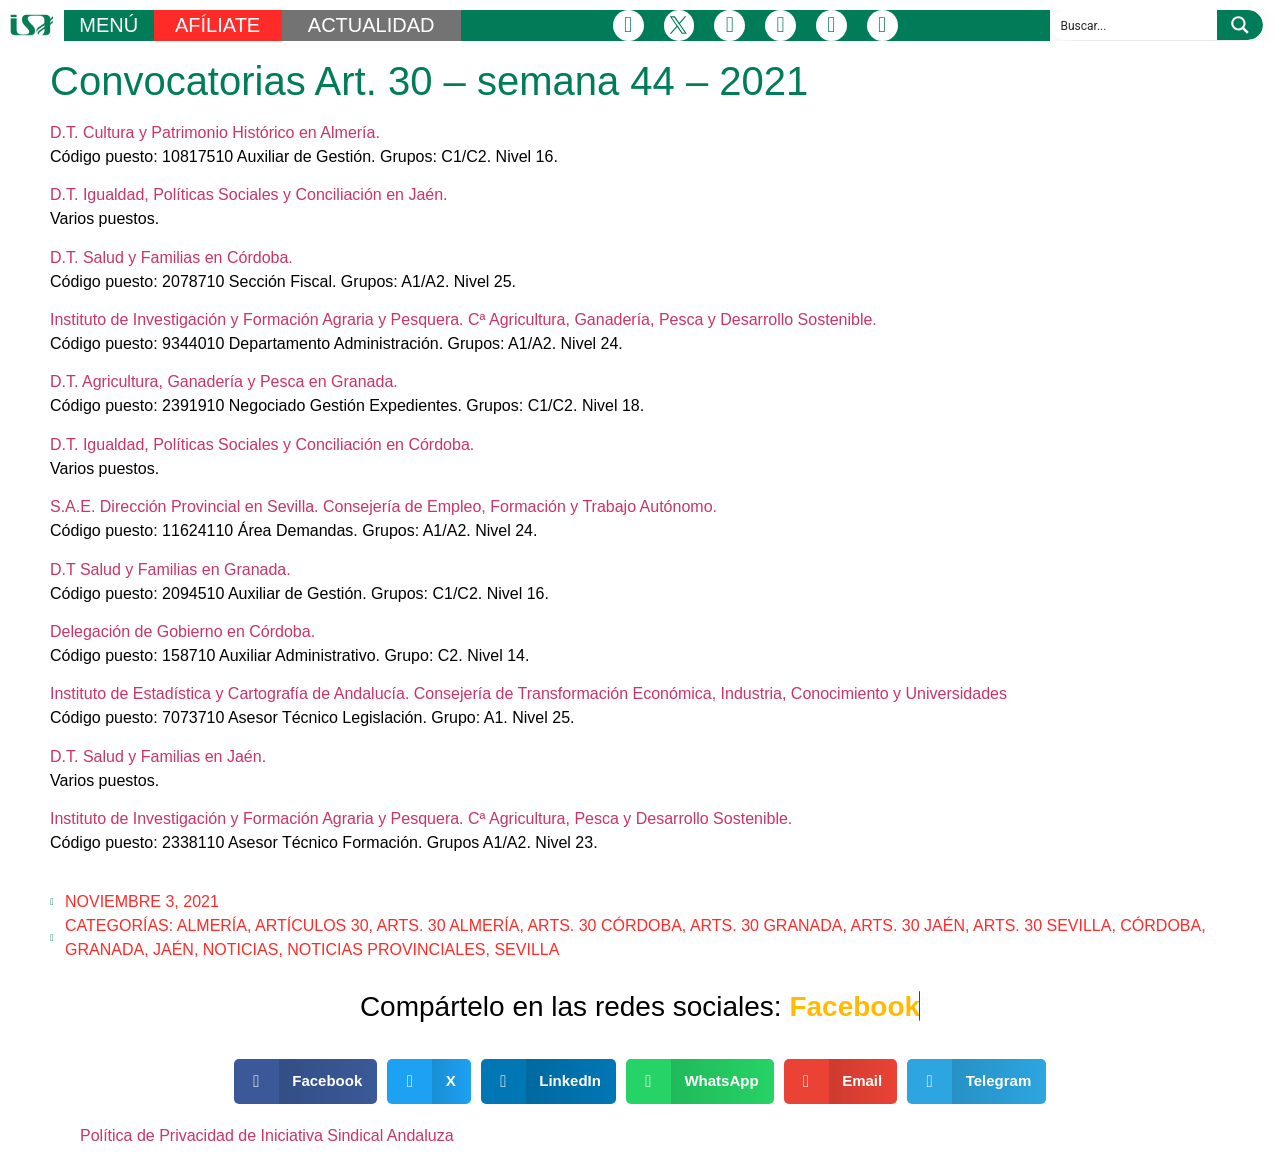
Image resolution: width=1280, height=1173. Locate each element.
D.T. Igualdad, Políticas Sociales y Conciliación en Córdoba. (262, 444)
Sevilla (526, 949)
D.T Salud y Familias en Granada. (170, 569)
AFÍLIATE (217, 25)
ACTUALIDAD (371, 25)
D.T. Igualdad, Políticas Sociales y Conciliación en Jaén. (249, 194)
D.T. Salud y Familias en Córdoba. (171, 257)
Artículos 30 (312, 925)
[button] (306, 1081)
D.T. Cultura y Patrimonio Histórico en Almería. (215, 132)
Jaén (173, 949)
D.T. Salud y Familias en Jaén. (158, 756)
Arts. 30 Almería (448, 925)
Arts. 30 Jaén (908, 925)
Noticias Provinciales (386, 949)
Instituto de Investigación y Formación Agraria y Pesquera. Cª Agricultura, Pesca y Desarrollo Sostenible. (421, 818)
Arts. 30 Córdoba (604, 925)
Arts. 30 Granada (766, 925)
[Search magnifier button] (1240, 25)
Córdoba (1160, 925)
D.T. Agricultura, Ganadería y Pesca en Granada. (224, 381)
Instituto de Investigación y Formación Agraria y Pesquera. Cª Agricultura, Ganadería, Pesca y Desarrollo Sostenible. (463, 319)
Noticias (241, 949)
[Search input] (1134, 25)
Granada (104, 949)
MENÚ (108, 25)
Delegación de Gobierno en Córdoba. (182, 631)
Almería (212, 925)
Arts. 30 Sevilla (1042, 925)
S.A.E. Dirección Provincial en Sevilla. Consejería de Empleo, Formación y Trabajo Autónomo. (383, 506)
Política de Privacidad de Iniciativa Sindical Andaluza (267, 1135)
